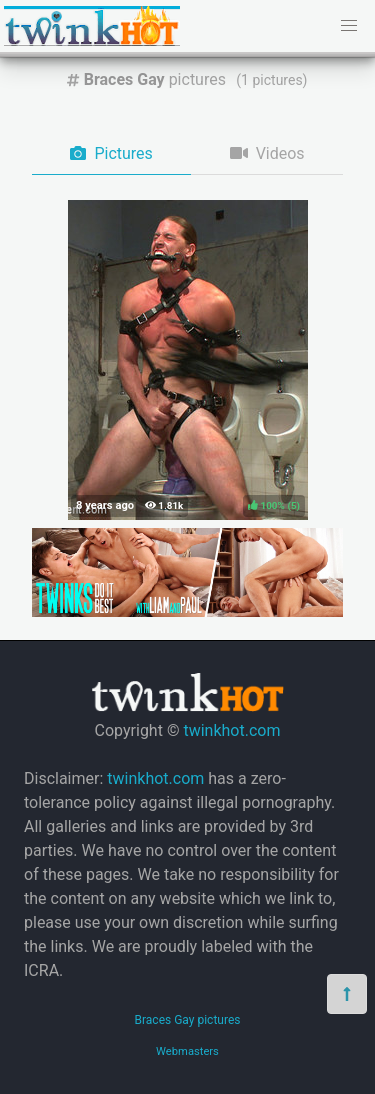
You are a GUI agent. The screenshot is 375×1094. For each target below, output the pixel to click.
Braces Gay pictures (188, 1020)
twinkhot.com (231, 730)
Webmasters (187, 1051)
